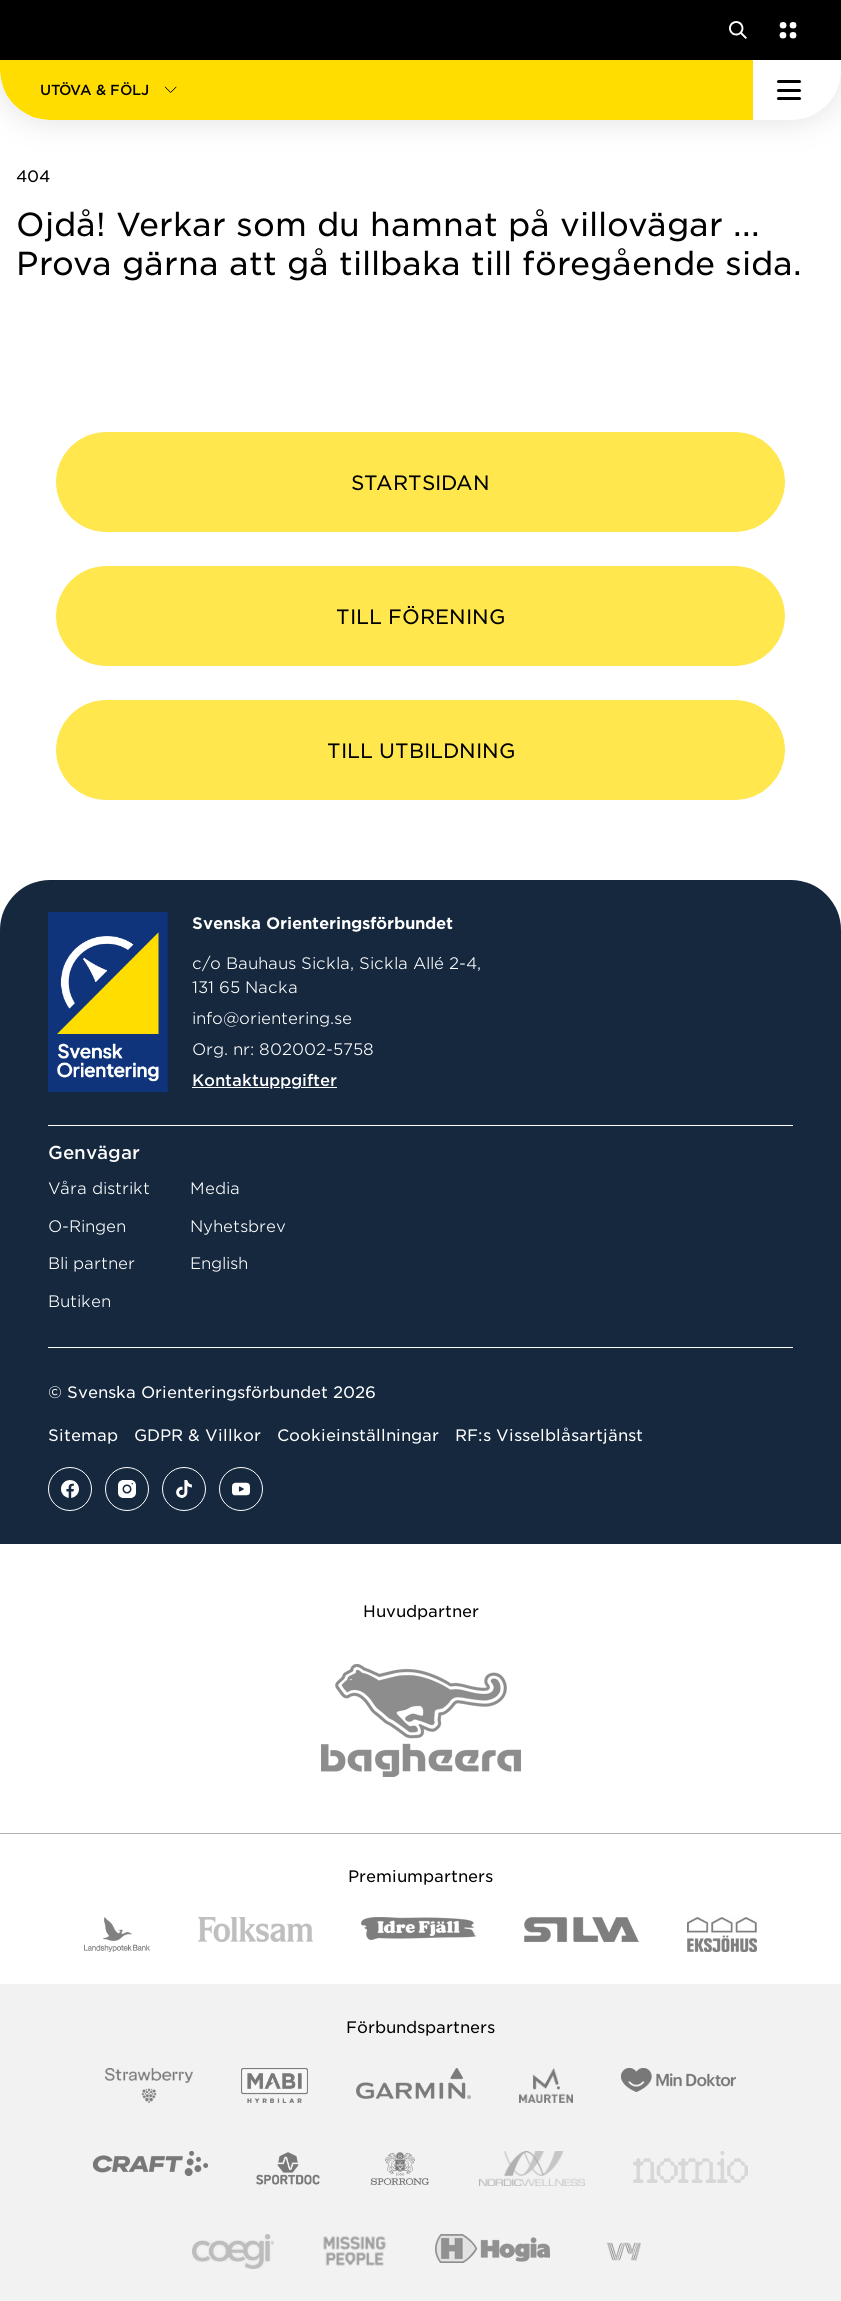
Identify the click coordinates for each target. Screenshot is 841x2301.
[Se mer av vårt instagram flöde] (127, 1489)
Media (215, 1188)
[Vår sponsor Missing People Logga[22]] (354, 2251)
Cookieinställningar (358, 1435)
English (219, 1263)
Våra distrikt (99, 1188)
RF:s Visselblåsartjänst (549, 1435)
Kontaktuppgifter (264, 1080)
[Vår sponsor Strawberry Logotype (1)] (149, 2085)
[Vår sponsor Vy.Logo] (624, 2251)
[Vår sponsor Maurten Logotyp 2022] (546, 2085)
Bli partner (91, 1263)
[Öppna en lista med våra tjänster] (784, 30)
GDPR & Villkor (197, 1435)
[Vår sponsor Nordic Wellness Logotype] (532, 2168)
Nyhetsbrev (238, 1226)
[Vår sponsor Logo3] (233, 2251)
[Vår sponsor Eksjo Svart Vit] (722, 1934)
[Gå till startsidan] (53, 30)
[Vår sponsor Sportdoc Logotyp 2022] (288, 2168)
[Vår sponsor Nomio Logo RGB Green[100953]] (690, 2168)
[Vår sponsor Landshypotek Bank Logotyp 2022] (117, 1934)
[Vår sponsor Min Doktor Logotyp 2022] (678, 2085)
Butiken (79, 1301)
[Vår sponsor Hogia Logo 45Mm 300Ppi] (492, 2251)
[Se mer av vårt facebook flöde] (70, 1489)
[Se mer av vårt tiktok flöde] (184, 1489)
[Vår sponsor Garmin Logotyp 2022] (413, 2085)
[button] (376, 90)
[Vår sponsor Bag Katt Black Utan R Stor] (421, 1720)
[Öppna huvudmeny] (797, 90)
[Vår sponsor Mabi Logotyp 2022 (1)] (274, 2085)
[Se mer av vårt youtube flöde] (241, 1489)
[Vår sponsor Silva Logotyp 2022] (581, 1934)
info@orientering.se (272, 1018)
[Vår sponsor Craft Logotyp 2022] (150, 2168)
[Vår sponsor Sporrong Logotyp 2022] (400, 2168)
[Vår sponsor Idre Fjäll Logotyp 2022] (418, 1934)
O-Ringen (87, 1226)
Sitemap (83, 1435)
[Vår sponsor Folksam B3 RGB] (255, 1934)
